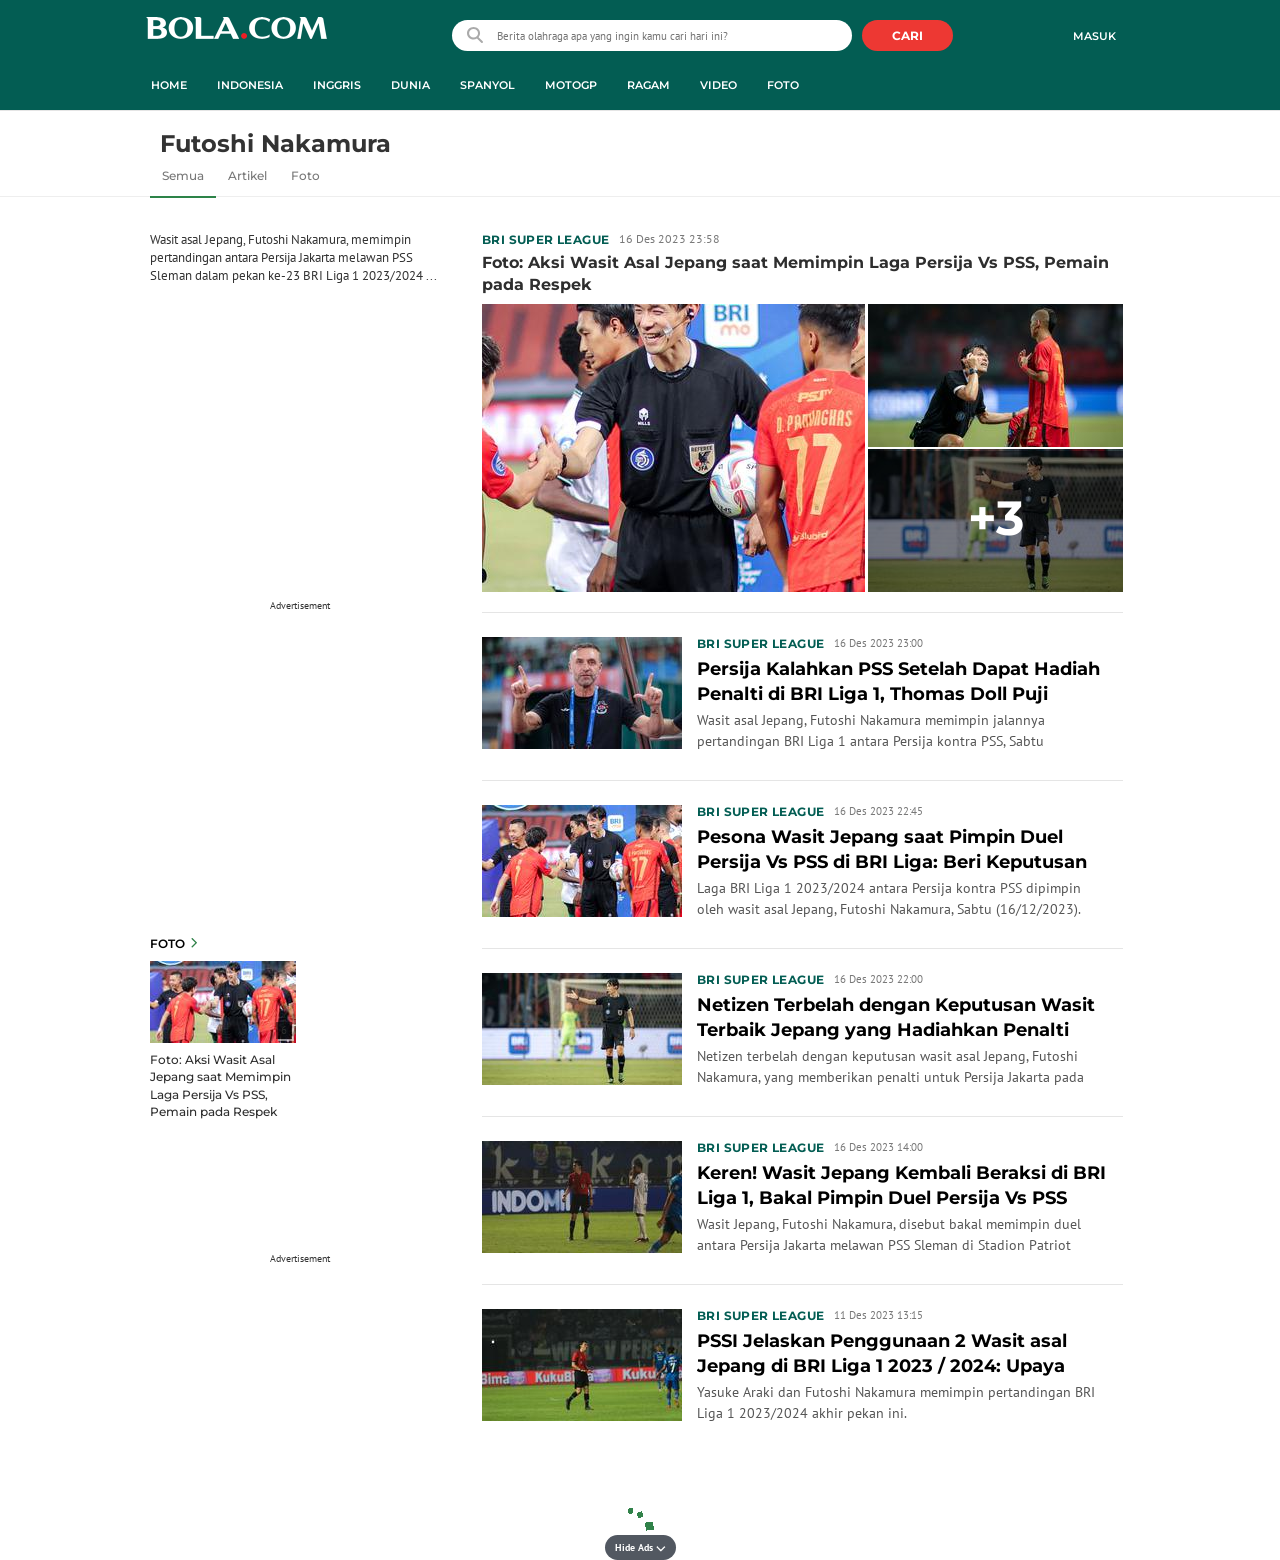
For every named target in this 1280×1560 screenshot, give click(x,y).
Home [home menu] (169, 85)
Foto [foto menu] (783, 85)
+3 (996, 518)
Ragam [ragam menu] (648, 85)
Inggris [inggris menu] (337, 85)
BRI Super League (545, 239)
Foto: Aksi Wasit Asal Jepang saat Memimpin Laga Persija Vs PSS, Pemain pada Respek (220, 1085)
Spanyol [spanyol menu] (487, 85)
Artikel (247, 175)
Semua (183, 175)
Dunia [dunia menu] (410, 85)
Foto (305, 175)
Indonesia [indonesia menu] (250, 85)
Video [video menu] (718, 85)
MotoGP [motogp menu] (571, 85)
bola (236, 37)
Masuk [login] (1094, 36)
